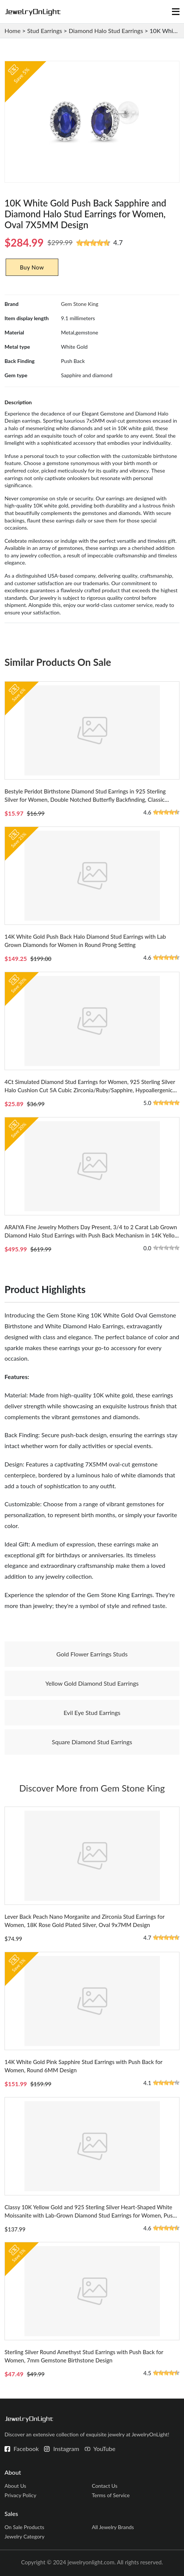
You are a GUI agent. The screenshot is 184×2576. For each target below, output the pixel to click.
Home (13, 30)
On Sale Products (24, 2527)
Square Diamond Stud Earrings (92, 1741)
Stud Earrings (44, 30)
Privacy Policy (20, 2495)
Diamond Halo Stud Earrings (105, 30)
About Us (15, 2486)
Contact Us (104, 2486)
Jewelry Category (24, 2536)
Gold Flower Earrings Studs (92, 1654)
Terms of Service (111, 2495)
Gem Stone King (79, 304)
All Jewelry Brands (113, 2527)
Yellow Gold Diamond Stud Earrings (92, 1683)
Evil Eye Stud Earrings (92, 1712)
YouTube (104, 2448)
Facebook (26, 2448)
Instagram (66, 2448)
